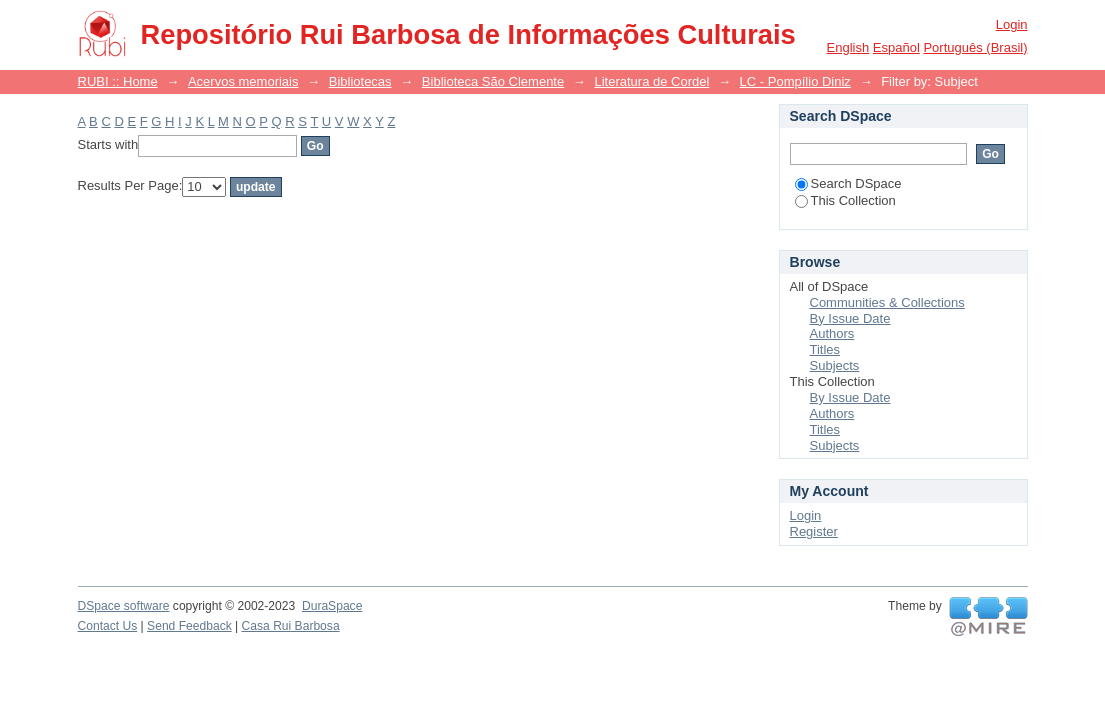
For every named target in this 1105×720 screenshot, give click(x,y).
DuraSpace (332, 606)
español (896, 47)
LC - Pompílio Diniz (795, 81)
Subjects (835, 365)
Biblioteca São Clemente (493, 81)
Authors (832, 333)
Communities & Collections (887, 302)
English (848, 47)
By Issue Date (850, 318)
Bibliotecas (360, 81)
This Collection (845, 200)
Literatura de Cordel (651, 81)
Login (1012, 24)
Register (814, 531)
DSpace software (124, 606)
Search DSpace (848, 183)
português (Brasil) (975, 47)
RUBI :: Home (118, 81)
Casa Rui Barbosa (291, 626)
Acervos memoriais (243, 81)
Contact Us (108, 626)
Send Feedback (189, 626)
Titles (825, 349)
